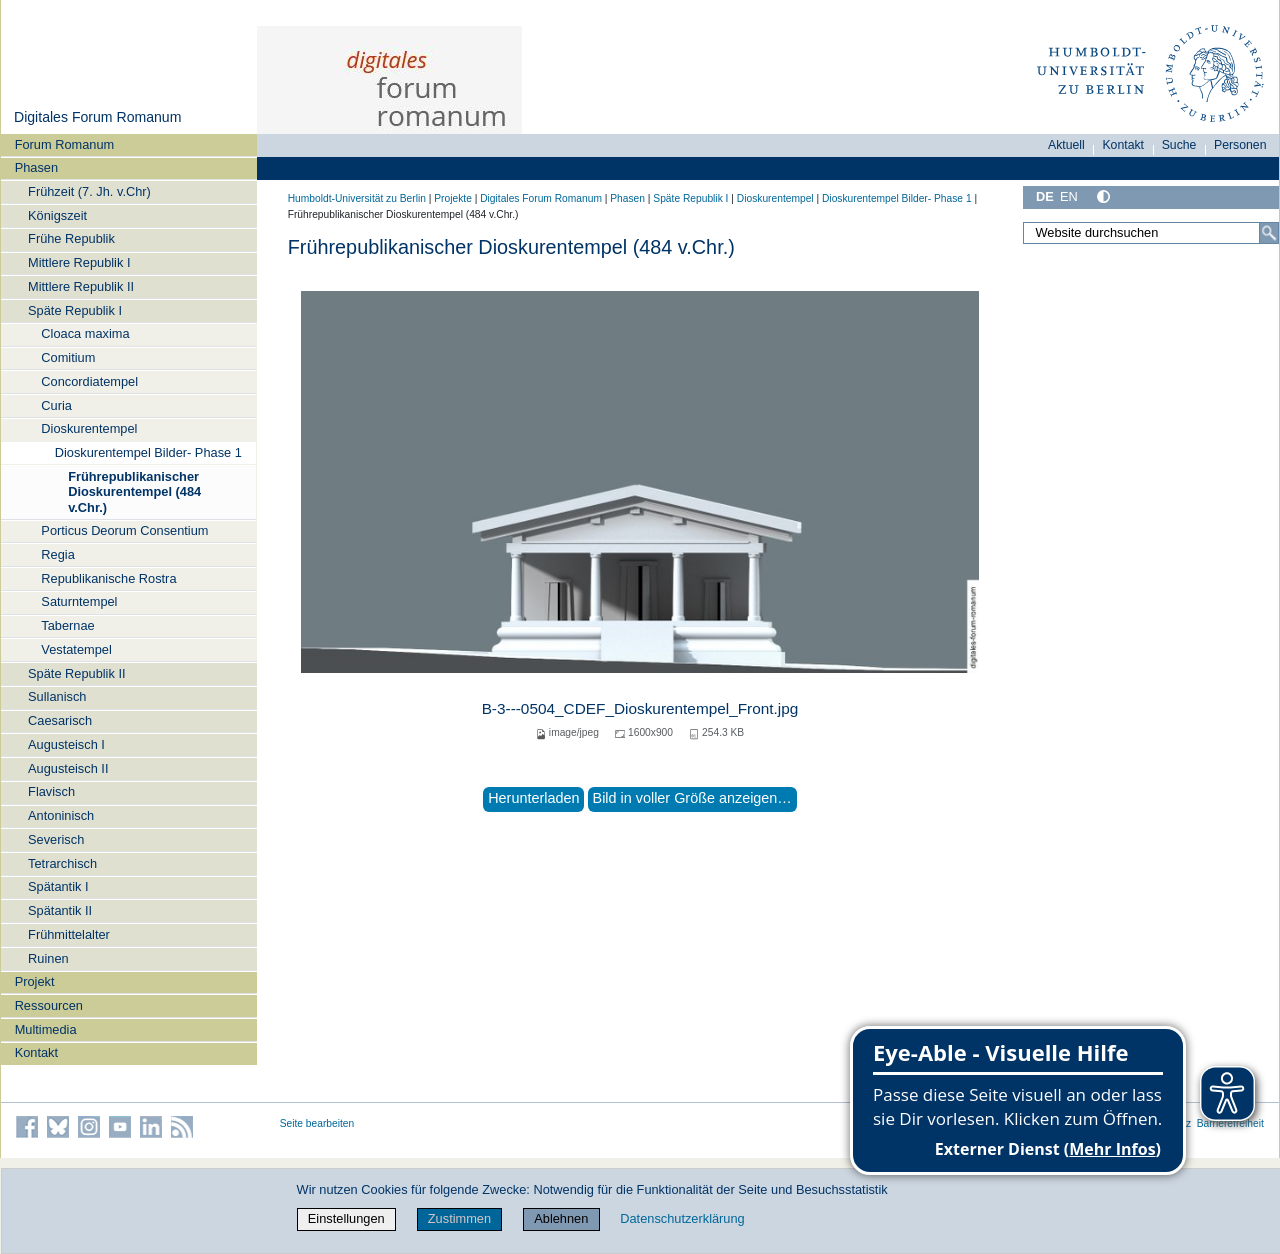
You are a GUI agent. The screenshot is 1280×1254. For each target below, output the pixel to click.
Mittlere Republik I (79, 262)
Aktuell (1066, 145)
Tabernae (67, 625)
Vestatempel (76, 649)
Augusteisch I (66, 744)
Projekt (35, 981)
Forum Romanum (65, 144)
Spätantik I (58, 886)
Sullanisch (57, 696)
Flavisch (51, 791)
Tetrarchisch (62, 863)
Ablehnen (561, 1218)
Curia (56, 405)
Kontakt (36, 1052)
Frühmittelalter (69, 934)
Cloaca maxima (85, 333)
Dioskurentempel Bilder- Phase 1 (148, 452)
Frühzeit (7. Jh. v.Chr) (89, 191)
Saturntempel (79, 601)
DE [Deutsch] (1045, 196)
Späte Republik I (75, 310)
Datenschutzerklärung (682, 1218)
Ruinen (48, 958)
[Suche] (1269, 233)
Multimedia (46, 1029)
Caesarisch (60, 720)
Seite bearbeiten (317, 1123)
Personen (1240, 145)
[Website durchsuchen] (1151, 233)
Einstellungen (346, 1218)
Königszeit (57, 215)
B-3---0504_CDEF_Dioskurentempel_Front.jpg (640, 708)
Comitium (68, 357)
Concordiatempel (89, 381)
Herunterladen (533, 798)
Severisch (56, 839)
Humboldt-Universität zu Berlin (357, 198)
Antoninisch (61, 815)
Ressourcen (49, 1005)
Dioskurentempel (89, 428)
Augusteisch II (68, 768)
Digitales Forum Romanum (97, 117)
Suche (1179, 145)
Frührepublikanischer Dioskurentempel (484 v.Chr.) (134, 492)
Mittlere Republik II (81, 286)
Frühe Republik (71, 238)
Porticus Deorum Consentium (124, 530)
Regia (57, 554)
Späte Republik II (76, 673)
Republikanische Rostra (108, 578)
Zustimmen (459, 1218)
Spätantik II (60, 910)
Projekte (453, 198)
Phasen (36, 167)
